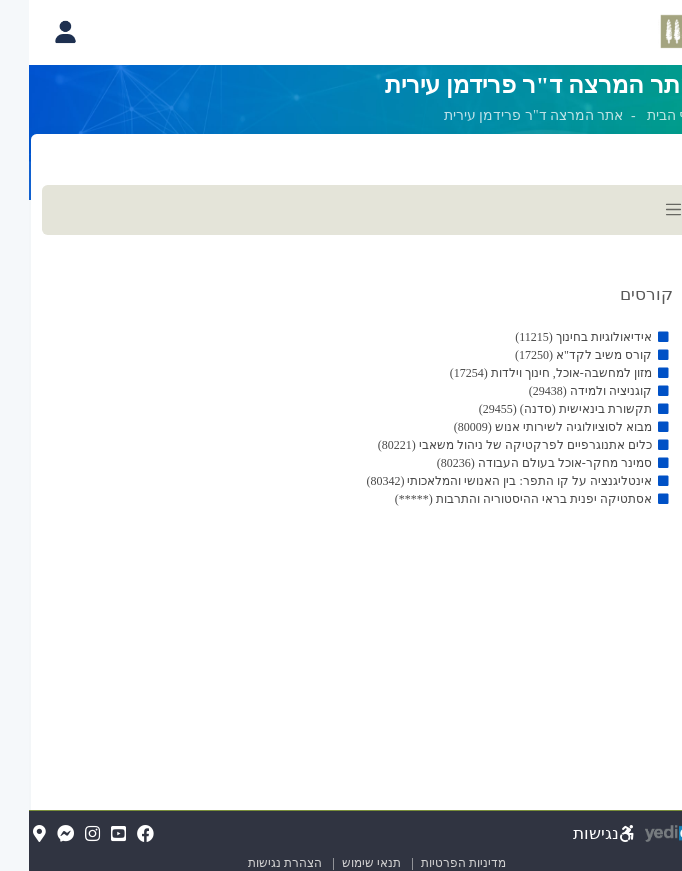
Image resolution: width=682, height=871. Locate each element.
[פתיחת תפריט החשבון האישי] (36, 32)
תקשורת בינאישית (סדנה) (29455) (536, 409)
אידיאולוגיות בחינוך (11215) (554, 337)
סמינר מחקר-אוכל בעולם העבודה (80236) (515, 463)
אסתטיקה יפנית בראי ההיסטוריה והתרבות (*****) (494, 499)
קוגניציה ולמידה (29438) (561, 391)
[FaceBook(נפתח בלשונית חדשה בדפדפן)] (116, 835)
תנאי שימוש (334, 863)
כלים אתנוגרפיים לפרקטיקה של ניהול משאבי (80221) (486, 445)
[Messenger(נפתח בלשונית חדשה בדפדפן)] (36, 835)
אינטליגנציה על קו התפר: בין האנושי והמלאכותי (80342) (479, 481)
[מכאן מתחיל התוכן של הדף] (341, 371)
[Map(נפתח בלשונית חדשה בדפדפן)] (10, 835)
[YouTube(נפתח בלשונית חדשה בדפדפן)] (89, 835)
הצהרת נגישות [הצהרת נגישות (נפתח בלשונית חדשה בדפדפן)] (256, 863)
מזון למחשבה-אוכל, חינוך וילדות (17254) (522, 373)
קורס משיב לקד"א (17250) (554, 355)
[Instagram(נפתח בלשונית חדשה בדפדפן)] (63, 835)
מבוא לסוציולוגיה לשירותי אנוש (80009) (524, 427)
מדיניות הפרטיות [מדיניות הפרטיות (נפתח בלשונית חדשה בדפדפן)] (434, 863)
